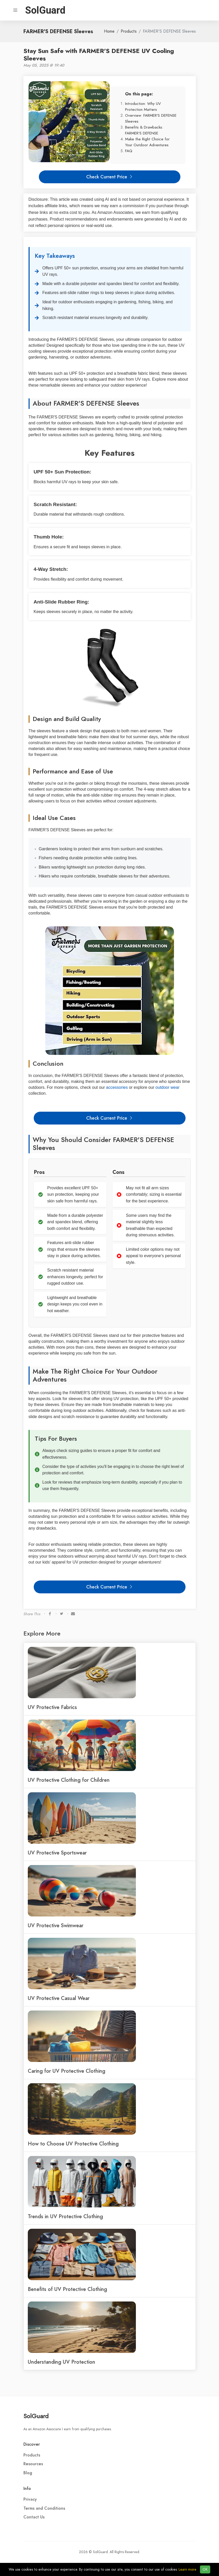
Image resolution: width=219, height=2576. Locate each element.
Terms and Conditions (44, 2508)
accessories (117, 1087)
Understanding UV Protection (61, 2361)
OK (205, 2569)
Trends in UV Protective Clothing (65, 2216)
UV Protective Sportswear (57, 1852)
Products (129, 31)
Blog (27, 2473)
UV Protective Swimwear (55, 1925)
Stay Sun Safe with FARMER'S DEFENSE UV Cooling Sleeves (98, 54)
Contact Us (34, 2517)
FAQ (128, 150)
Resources (33, 2464)
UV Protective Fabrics (52, 1707)
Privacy (30, 2499)
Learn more (187, 2569)
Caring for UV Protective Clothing (66, 2071)
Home (109, 31)
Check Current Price (109, 176)
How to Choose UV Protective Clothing (73, 2143)
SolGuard (36, 2416)
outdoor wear (167, 1087)
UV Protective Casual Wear (59, 1998)
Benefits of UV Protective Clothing (67, 2289)
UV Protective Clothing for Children (69, 1780)
